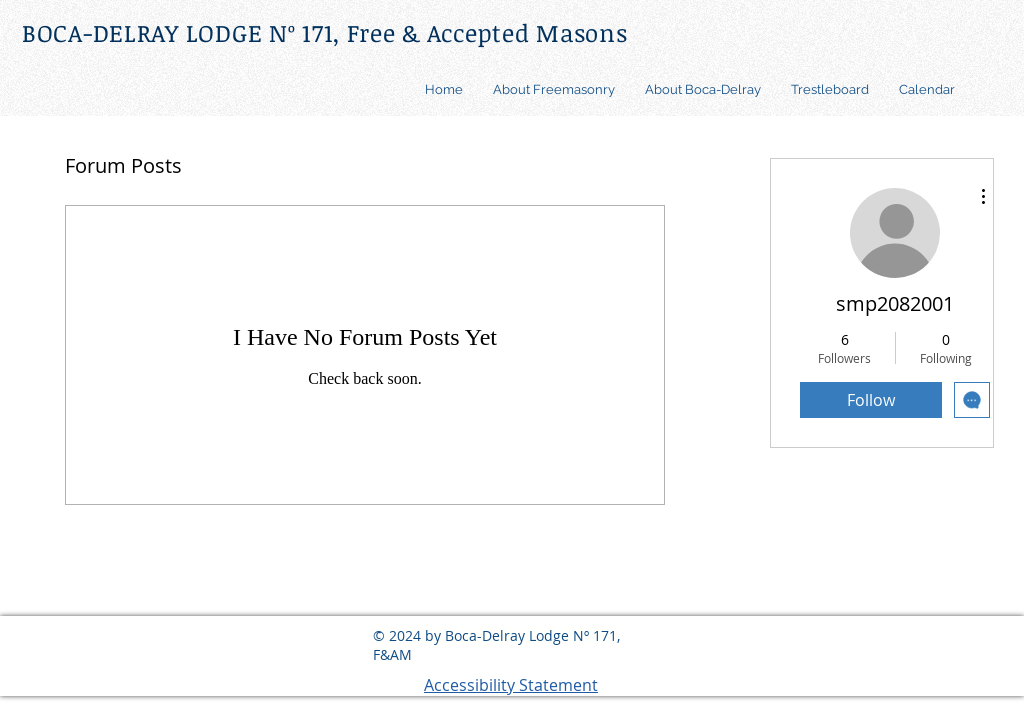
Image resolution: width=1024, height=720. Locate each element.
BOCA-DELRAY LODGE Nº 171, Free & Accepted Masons (325, 32)
